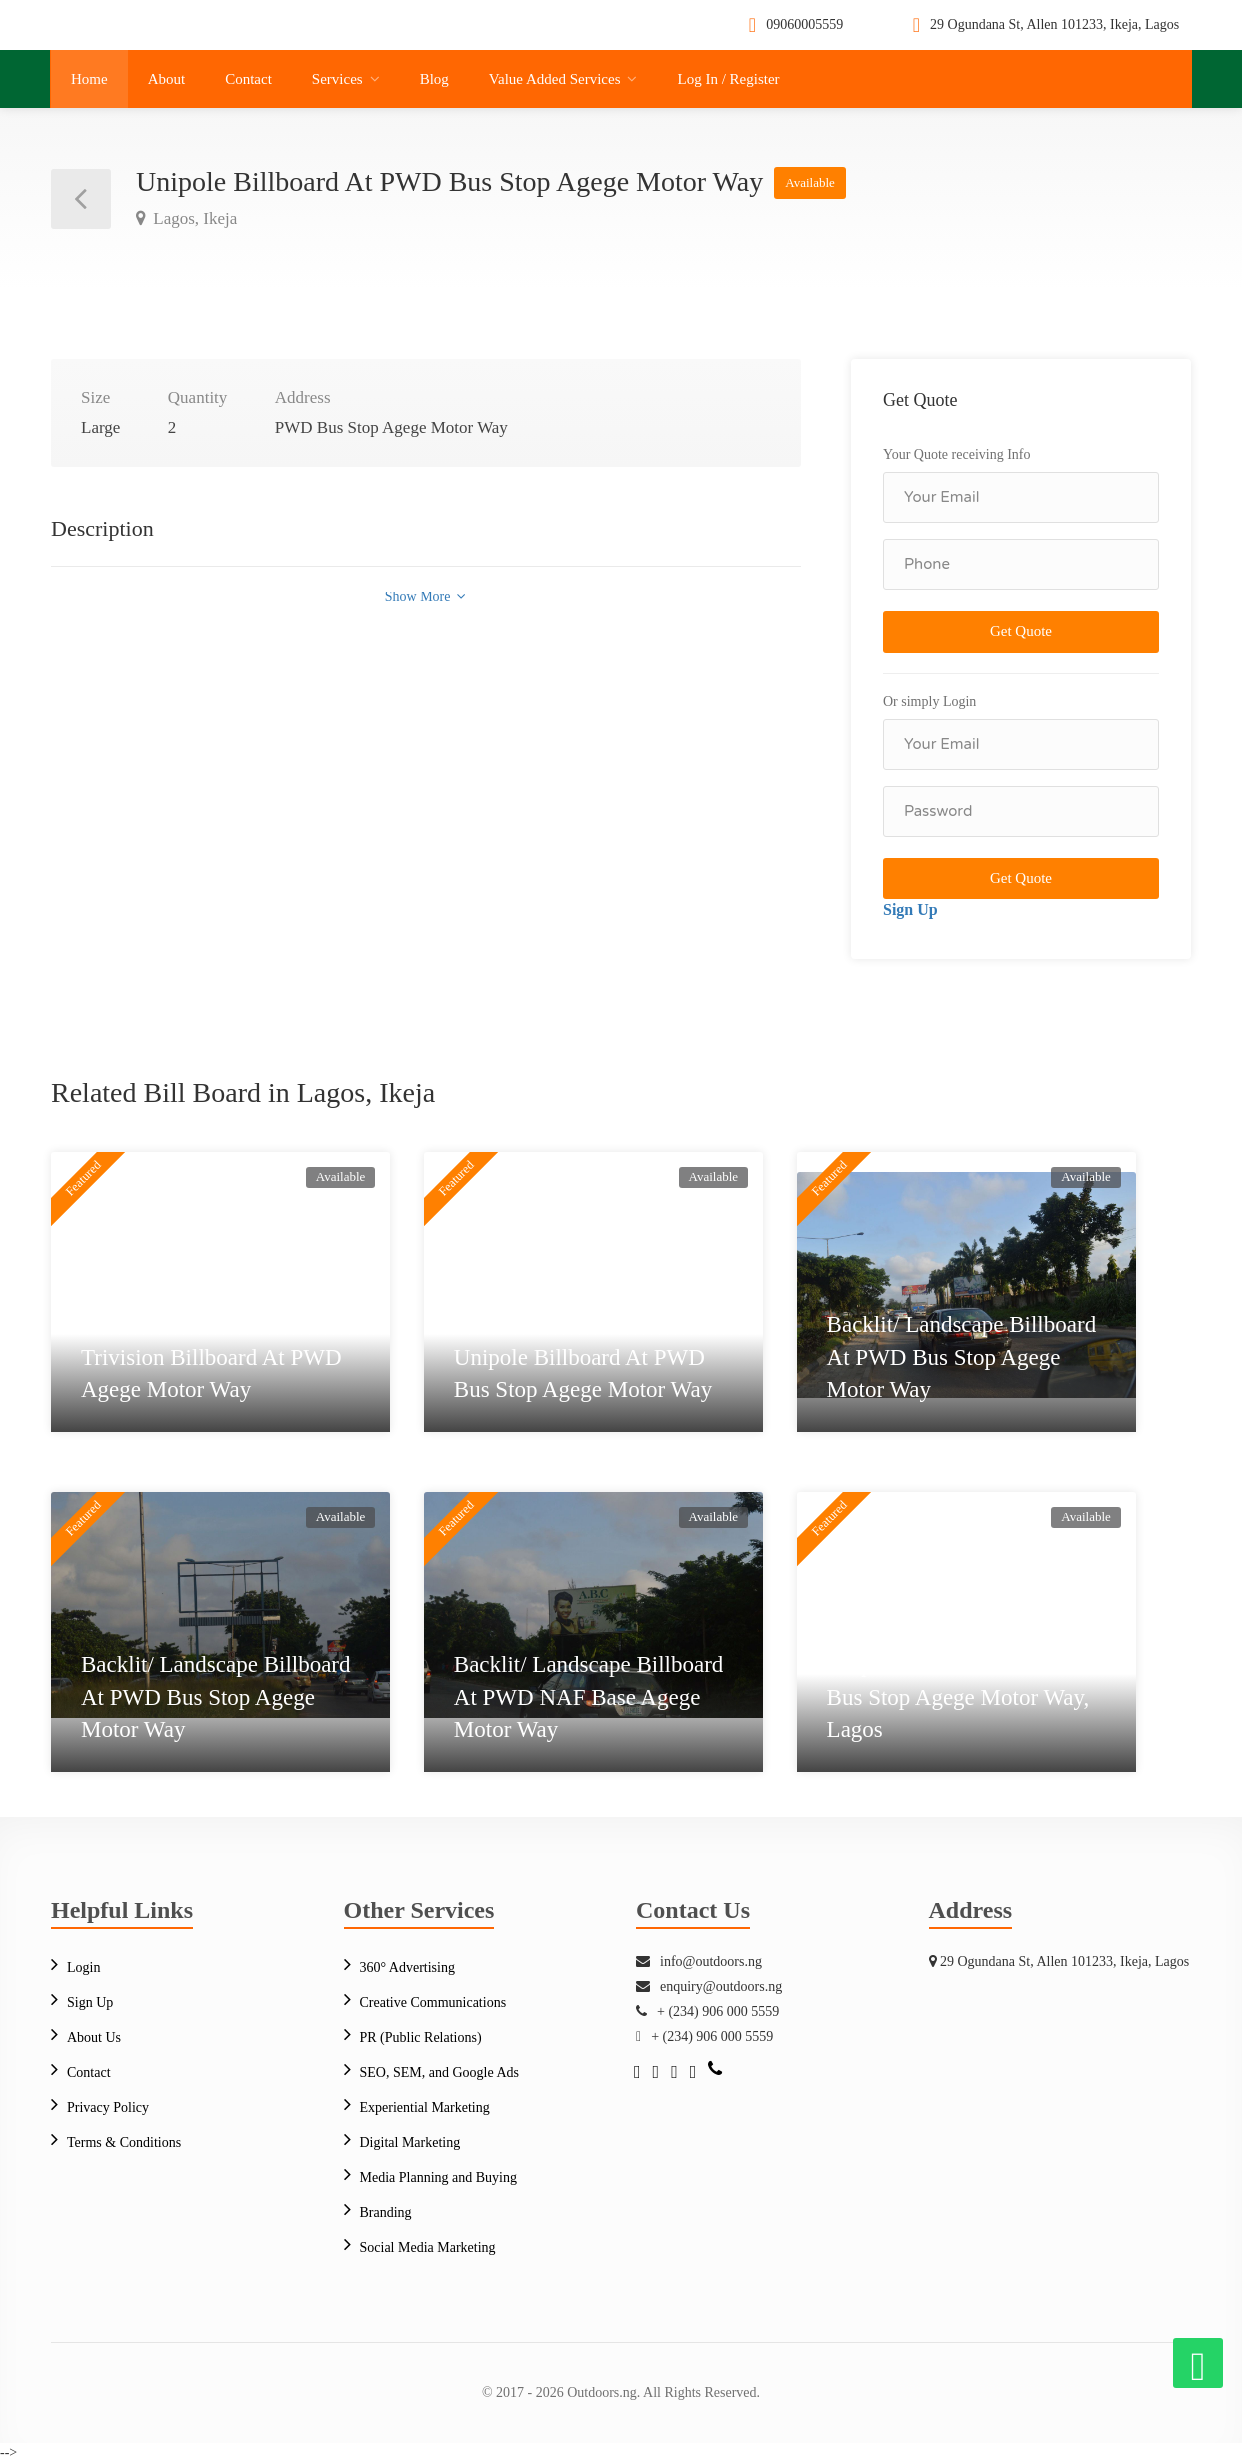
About (167, 79)
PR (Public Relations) (421, 2037)
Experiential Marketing (425, 2107)
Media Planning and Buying (439, 2177)
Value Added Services (555, 79)
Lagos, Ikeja (193, 218)
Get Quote (1021, 631)
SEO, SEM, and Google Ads (439, 2072)
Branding (386, 2212)
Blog (434, 79)
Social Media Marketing (428, 2247)
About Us (94, 2037)
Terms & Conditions (124, 2142)
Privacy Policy (108, 2107)
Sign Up (910, 909)
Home (89, 79)
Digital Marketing (410, 2142)
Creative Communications (433, 2002)
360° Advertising (407, 1967)
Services (337, 79)
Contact (248, 79)
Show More (425, 596)
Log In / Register (728, 79)
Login (83, 1967)
